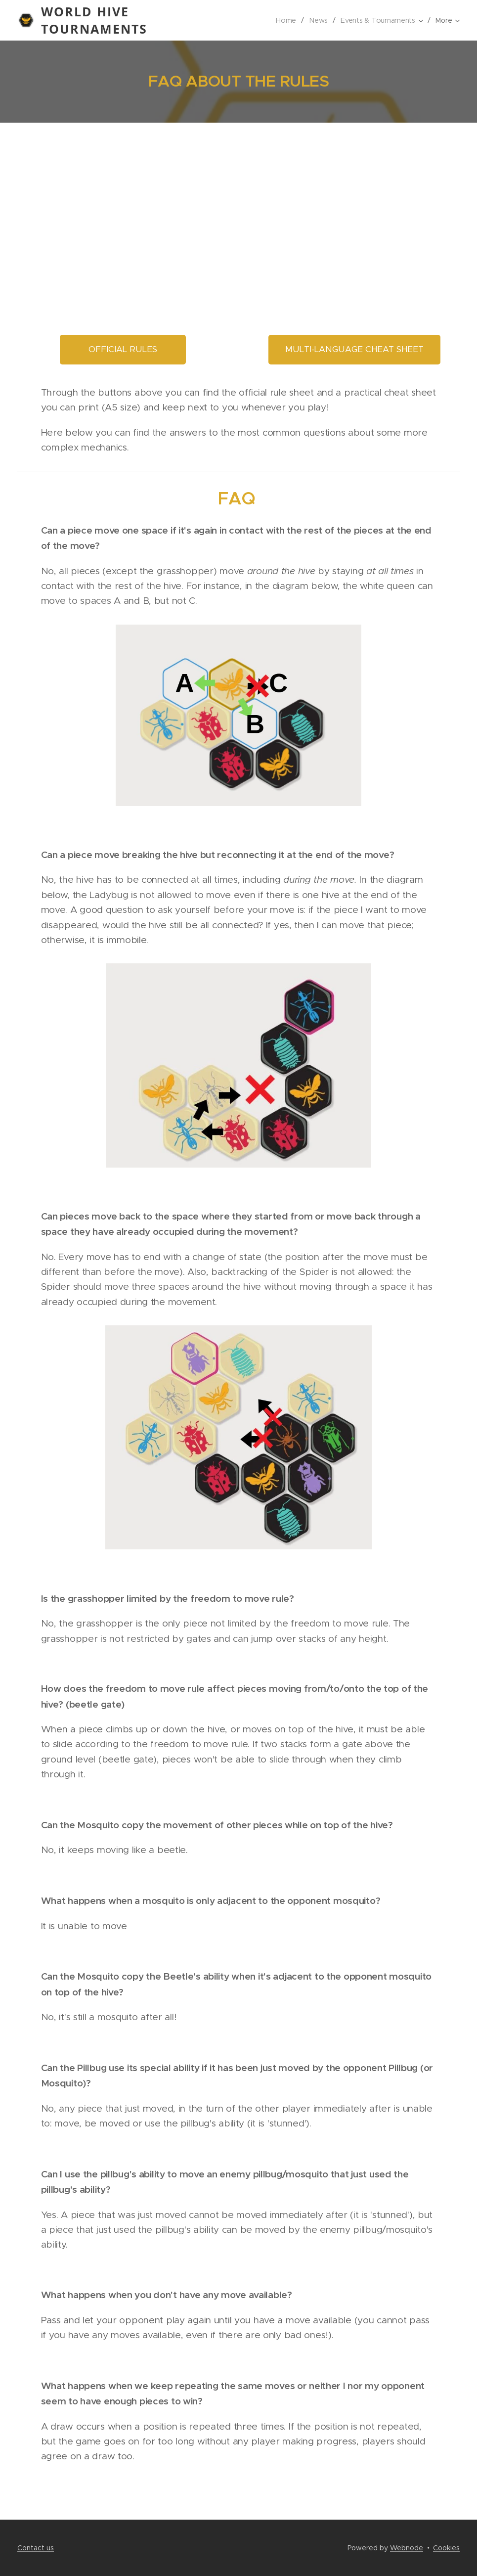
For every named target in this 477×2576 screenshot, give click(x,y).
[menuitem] (286, 20)
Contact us (35, 2547)
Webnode (406, 2547)
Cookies (446, 2547)
